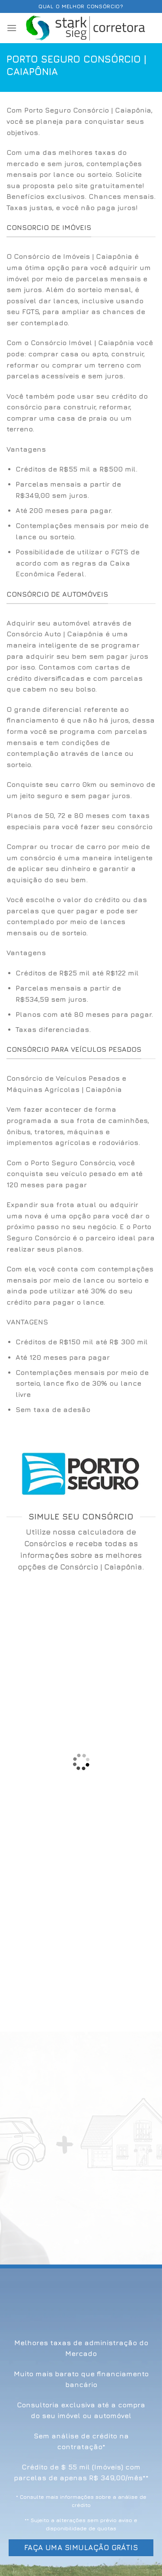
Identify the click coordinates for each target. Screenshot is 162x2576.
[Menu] (11, 27)
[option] (81, 522)
